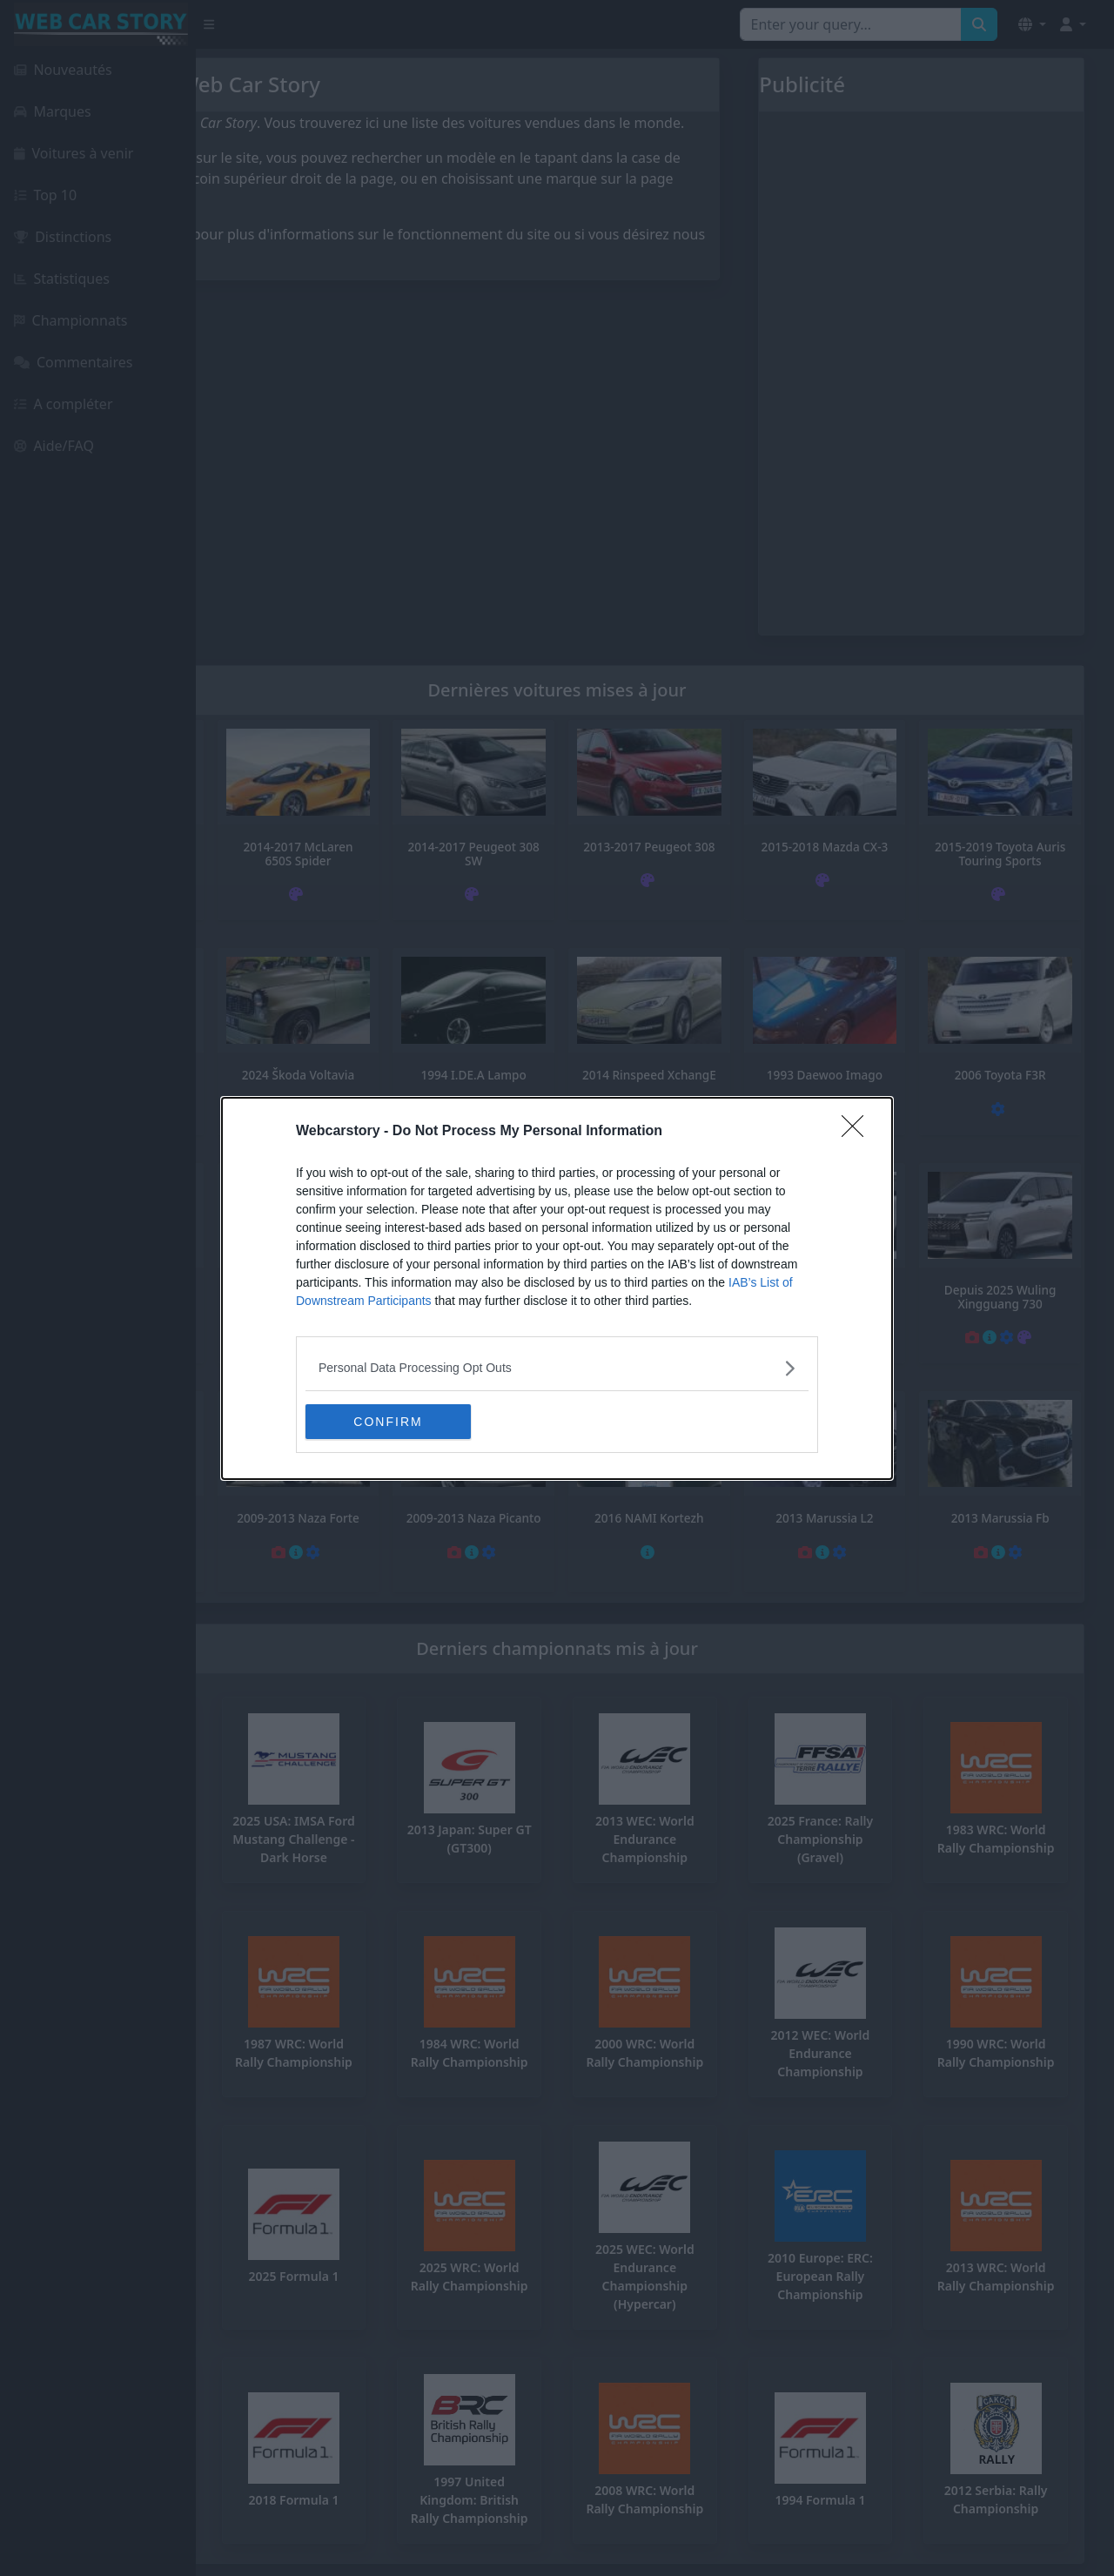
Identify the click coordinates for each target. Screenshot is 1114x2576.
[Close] (858, 1131)
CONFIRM (387, 1421)
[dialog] (557, 1288)
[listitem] (557, 1368)
